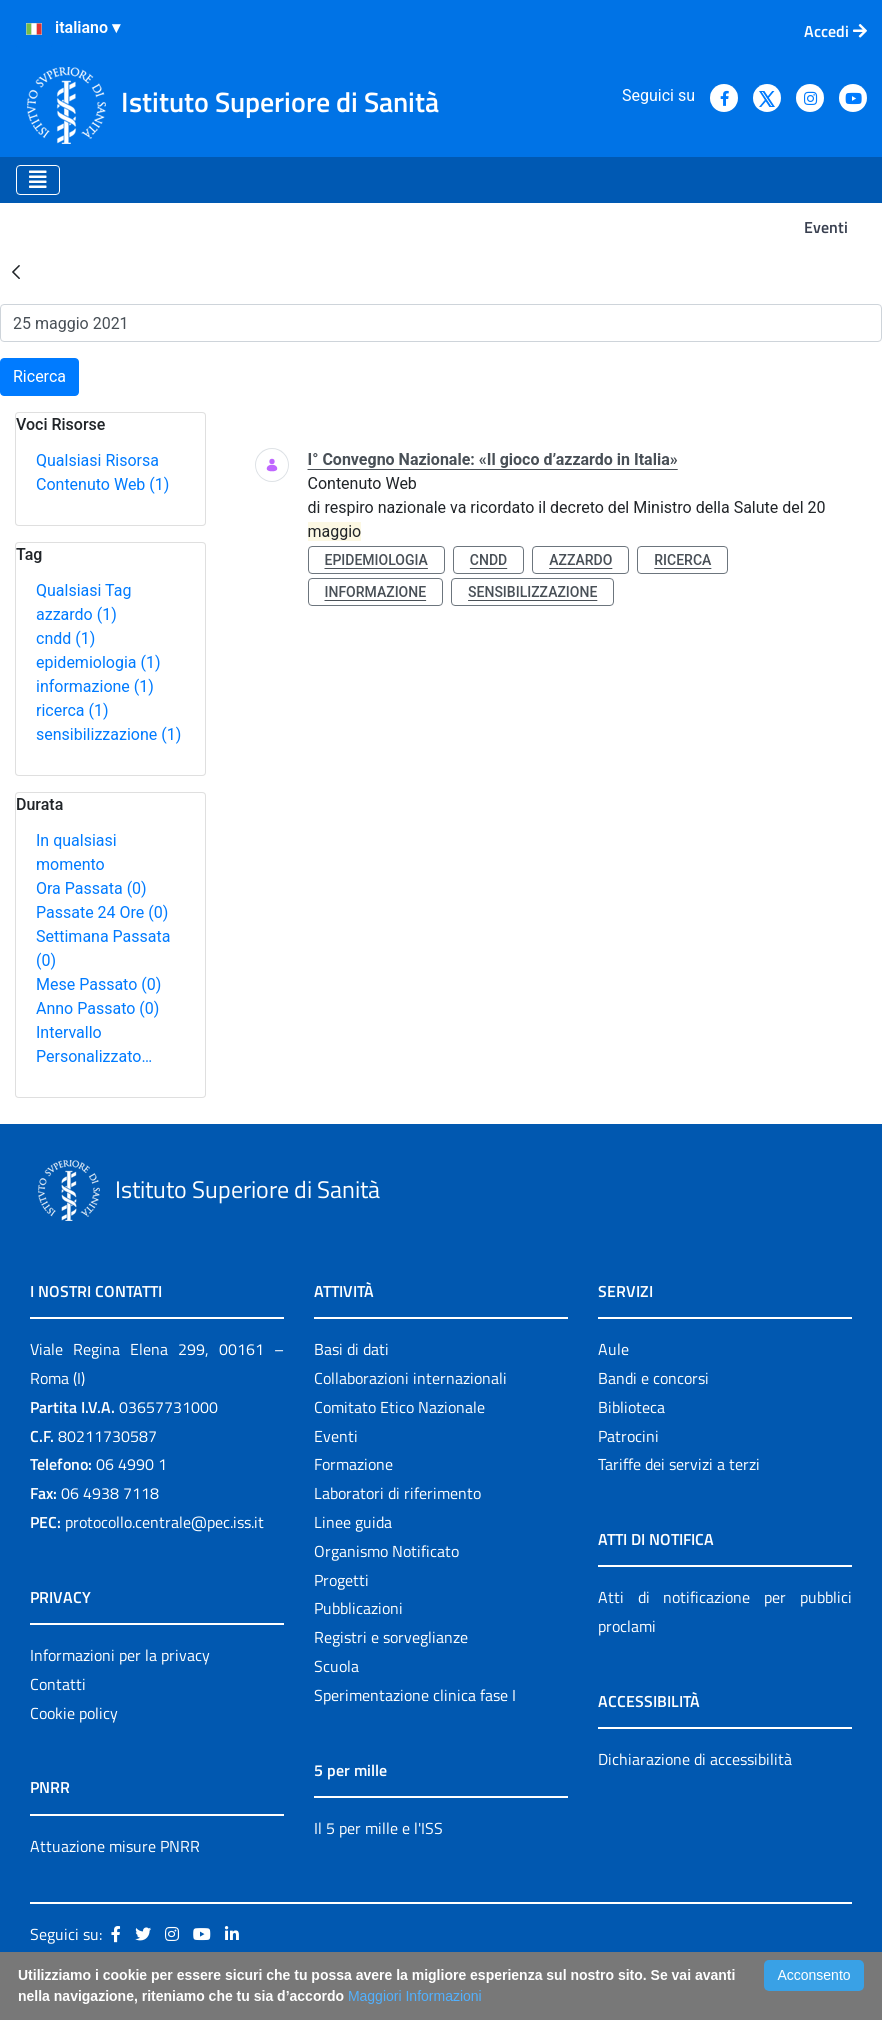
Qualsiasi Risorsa (97, 460)
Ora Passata (91, 888)
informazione (95, 686)
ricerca (72, 710)
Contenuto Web (102, 484)
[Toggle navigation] (38, 180)
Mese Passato (98, 984)
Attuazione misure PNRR (115, 1846)
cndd (65, 638)
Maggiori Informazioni (415, 1996)
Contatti (58, 1684)
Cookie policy (74, 1713)
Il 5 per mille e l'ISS (378, 1828)
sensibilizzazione (108, 734)
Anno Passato (97, 1008)
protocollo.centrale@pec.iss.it (164, 1522)
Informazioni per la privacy (120, 1655)
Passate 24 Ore (102, 912)
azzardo (76, 614)
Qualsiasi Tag (83, 590)
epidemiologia (98, 662)
